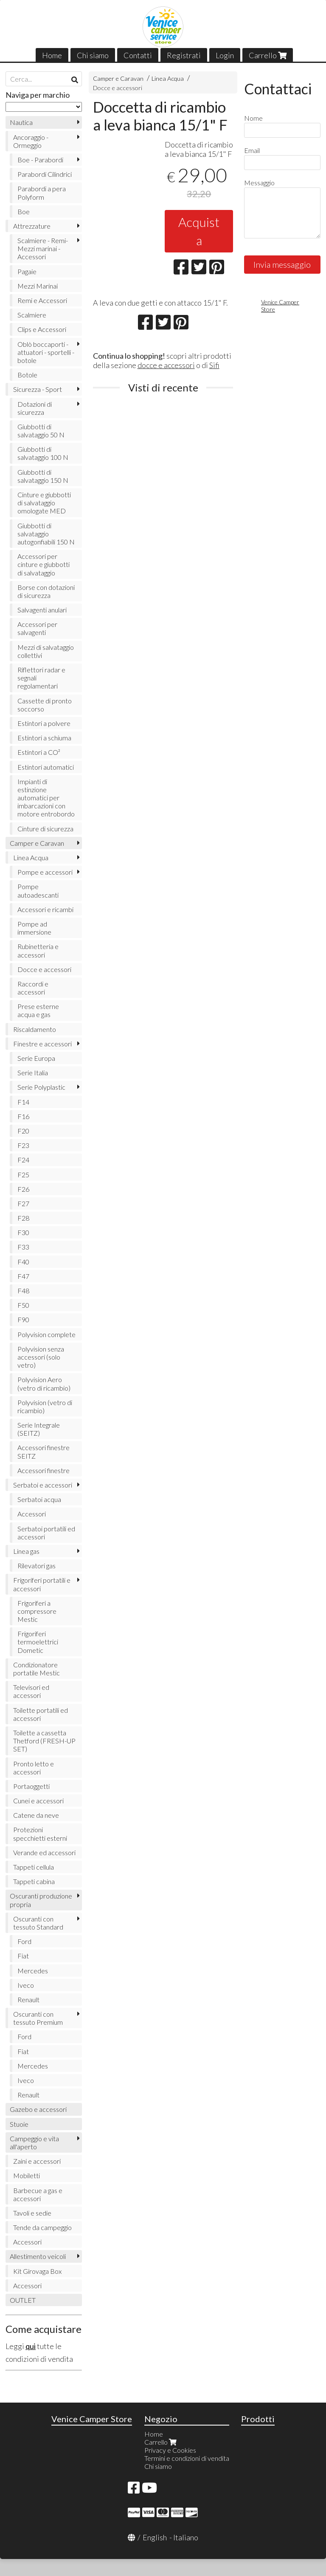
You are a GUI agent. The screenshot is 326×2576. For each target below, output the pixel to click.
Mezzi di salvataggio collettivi (45, 651)
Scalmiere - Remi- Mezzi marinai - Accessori (42, 248)
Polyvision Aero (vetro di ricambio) (43, 1383)
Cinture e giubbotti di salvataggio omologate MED (44, 502)
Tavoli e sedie (32, 2213)
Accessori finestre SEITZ (43, 1451)
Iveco (25, 1985)
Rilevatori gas (36, 1565)
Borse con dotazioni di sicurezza (46, 591)
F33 (23, 1247)
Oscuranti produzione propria (41, 1900)
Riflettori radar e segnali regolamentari (41, 678)
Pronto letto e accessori (33, 1768)
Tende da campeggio (42, 2227)
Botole (27, 375)
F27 (23, 1203)
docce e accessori (166, 365)
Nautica (21, 122)
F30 (23, 1232)
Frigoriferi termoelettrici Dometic (37, 1641)
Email (252, 150)
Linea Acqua (168, 78)
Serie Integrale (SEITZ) (38, 1429)
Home (52, 55)
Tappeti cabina (34, 1881)
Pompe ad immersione (34, 928)
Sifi (214, 365)
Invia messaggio (282, 264)
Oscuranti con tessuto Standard (38, 1923)
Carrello (268, 55)
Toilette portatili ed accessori (40, 1714)
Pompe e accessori (45, 872)
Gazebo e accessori (38, 2109)
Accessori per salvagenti (37, 628)
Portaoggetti (31, 1786)
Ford (24, 1941)
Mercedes (32, 1971)
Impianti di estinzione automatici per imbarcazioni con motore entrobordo (46, 797)
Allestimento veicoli (38, 2256)
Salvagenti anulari (42, 610)
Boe (23, 211)
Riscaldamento (34, 1029)
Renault (28, 1999)
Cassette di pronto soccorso (44, 705)
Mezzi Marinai (37, 286)
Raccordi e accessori (32, 988)
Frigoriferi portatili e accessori (41, 1584)
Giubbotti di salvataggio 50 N (41, 430)
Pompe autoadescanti (38, 890)
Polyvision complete (46, 1334)
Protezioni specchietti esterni (40, 1833)
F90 (23, 1319)
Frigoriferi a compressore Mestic (36, 1611)
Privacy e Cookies (170, 2450)
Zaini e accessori (37, 2161)
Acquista (198, 231)
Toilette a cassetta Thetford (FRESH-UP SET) (44, 1741)
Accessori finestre (43, 1470)
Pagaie (27, 271)
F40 (23, 1262)
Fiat (23, 1956)
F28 (23, 1218)
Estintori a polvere (43, 723)
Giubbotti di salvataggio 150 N (42, 476)
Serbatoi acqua (39, 1499)
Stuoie (19, 2124)
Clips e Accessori (41, 329)
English (155, 2537)
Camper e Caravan (118, 78)
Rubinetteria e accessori (38, 950)
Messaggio (259, 183)
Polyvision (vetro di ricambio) (44, 1406)
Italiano (185, 2537)
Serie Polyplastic (41, 1087)
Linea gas (26, 1551)
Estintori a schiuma (44, 738)
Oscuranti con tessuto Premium (38, 2018)
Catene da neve (36, 1815)
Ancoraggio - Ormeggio (30, 141)
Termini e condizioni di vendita (186, 2458)
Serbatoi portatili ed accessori (46, 1533)
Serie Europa (36, 1058)
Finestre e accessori (42, 1044)
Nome (253, 118)
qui (30, 2346)
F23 (23, 1145)
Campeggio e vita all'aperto (34, 2142)
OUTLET (23, 2300)
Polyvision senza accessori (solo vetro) (40, 1357)
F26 (23, 1189)
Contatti (138, 55)
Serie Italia (32, 1072)
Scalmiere (31, 315)
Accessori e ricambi (45, 909)
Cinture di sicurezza (45, 829)
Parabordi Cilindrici (44, 174)
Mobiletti (26, 2175)
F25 (23, 1174)
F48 (23, 1291)
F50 (23, 1305)
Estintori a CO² (38, 752)
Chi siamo (93, 55)
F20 (23, 1131)
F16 (23, 1116)
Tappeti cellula (33, 1867)
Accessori (31, 1514)
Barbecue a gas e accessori (37, 2194)
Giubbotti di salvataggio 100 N (42, 453)
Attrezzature (32, 226)
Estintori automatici (45, 767)
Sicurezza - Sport (37, 389)
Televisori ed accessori (31, 1691)
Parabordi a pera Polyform (41, 192)
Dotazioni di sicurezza (34, 408)
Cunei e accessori (38, 1801)
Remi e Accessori (42, 300)
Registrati (184, 55)
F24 (23, 1160)
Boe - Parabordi (40, 160)
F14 (23, 1102)
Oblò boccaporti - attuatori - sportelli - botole (45, 352)
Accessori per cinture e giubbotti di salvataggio (43, 564)
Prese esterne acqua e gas (38, 1010)
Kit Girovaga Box (37, 2271)
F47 (23, 1276)
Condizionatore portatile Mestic (36, 1669)
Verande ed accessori (44, 1852)
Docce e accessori (117, 87)
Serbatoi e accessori (42, 1485)
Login (225, 55)
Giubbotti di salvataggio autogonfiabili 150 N (46, 533)
